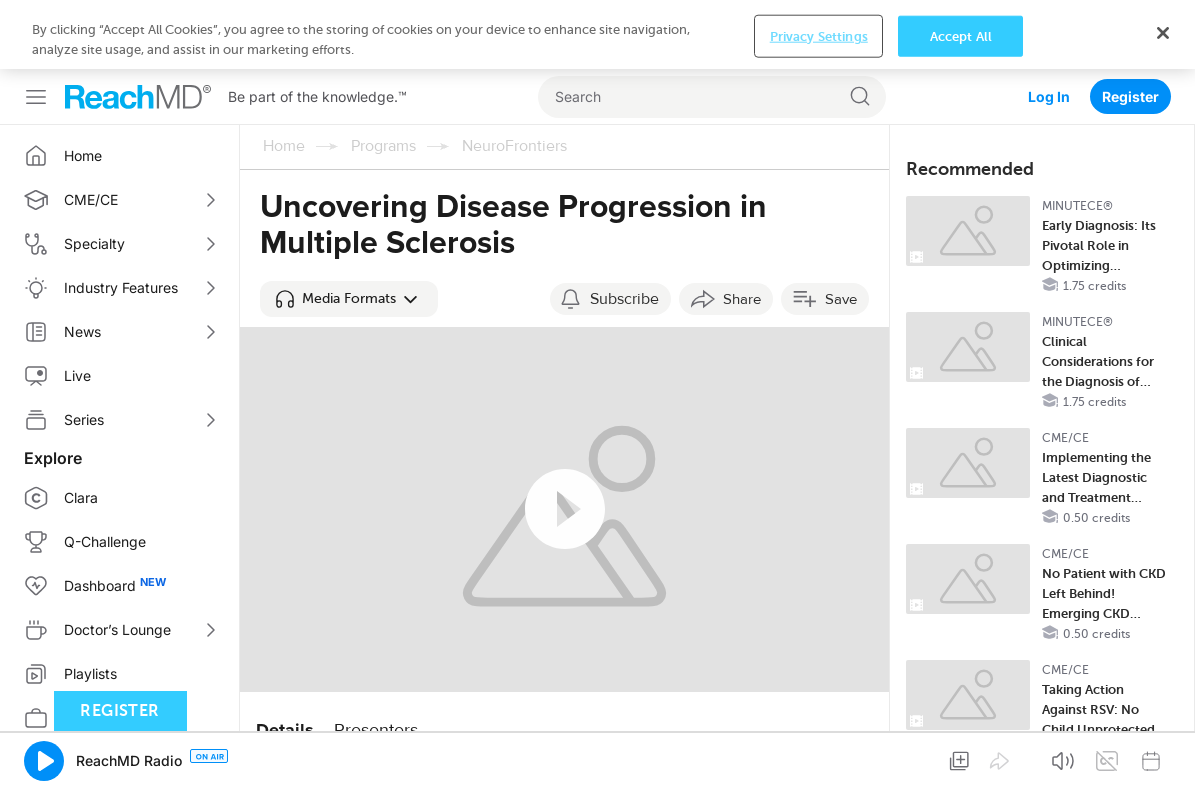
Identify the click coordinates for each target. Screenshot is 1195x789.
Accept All (961, 35)
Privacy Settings (819, 35)
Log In (1049, 96)
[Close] (1163, 33)
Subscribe (624, 299)
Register (1130, 96)
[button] (349, 299)
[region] (597, 34)
